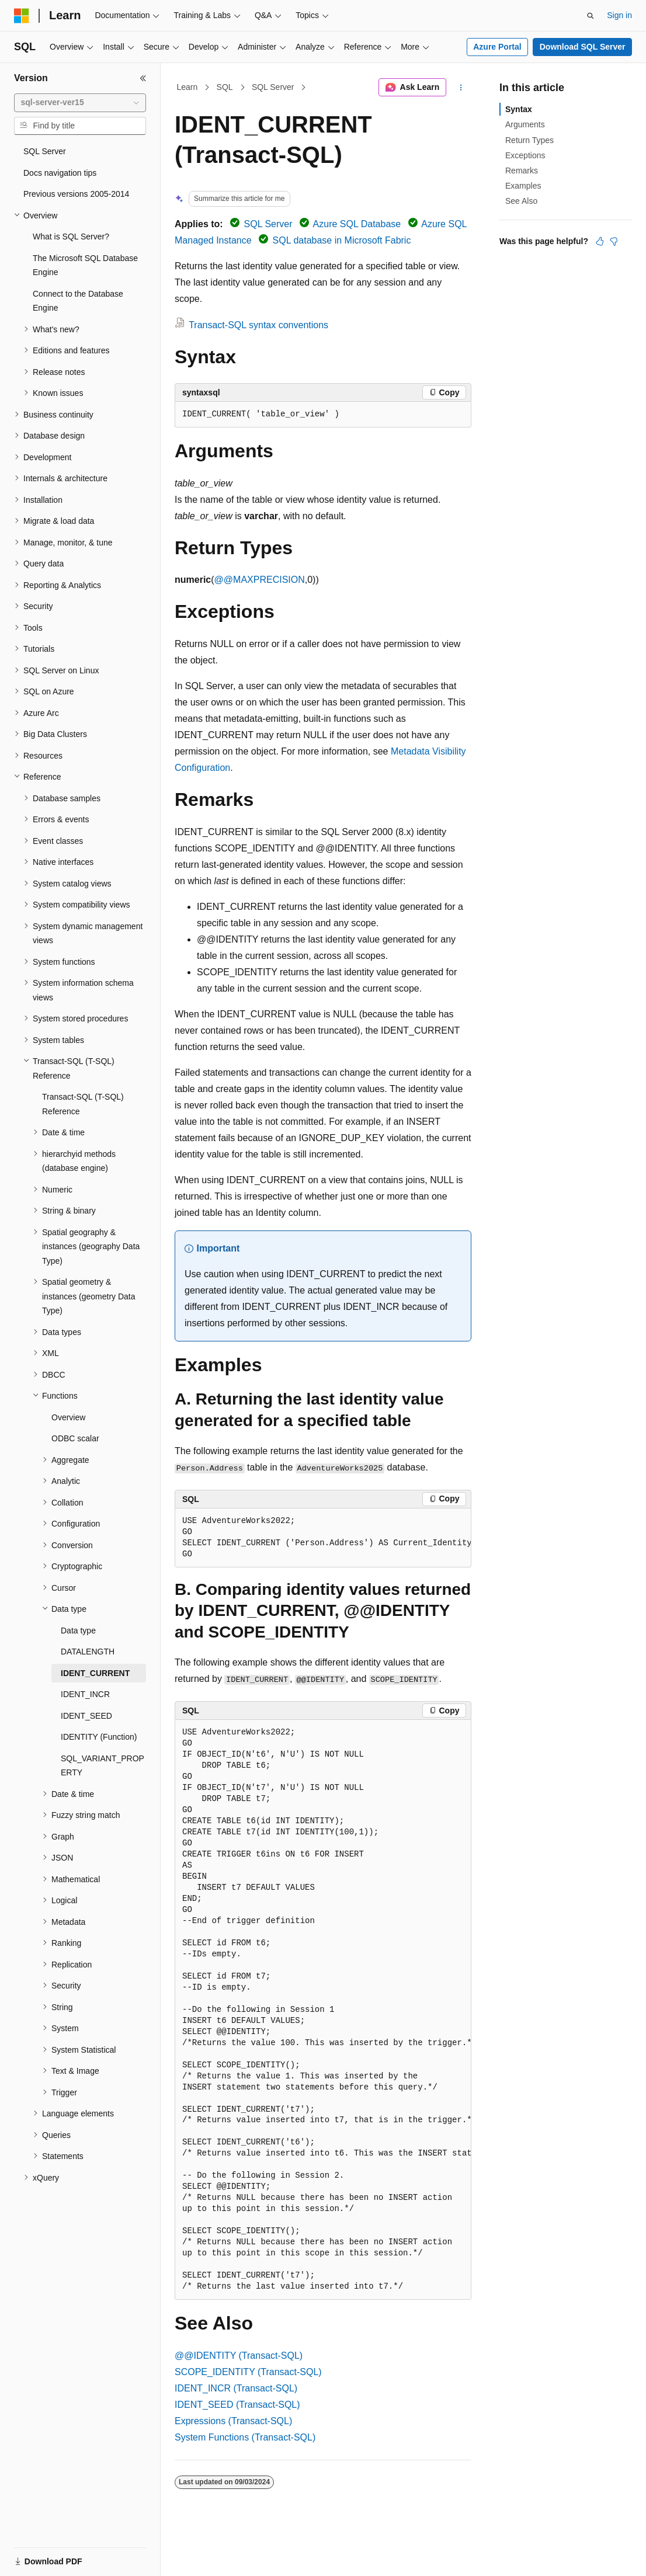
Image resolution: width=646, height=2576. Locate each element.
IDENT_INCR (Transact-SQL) (236, 2388)
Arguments (525, 124)
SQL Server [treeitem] (44, 151)
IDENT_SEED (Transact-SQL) (237, 2405)
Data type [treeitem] (78, 1630)
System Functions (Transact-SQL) (245, 2437)
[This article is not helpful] (614, 241)
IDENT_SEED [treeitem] (86, 1715)
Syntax (518, 109)
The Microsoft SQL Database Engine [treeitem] (85, 265)
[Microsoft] (21, 15)
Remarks (521, 170)
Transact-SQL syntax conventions (258, 325)
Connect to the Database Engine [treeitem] (78, 301)
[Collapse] (143, 78)
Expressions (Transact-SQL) (233, 2421)
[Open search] (590, 15)
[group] (323, 1537)
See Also (521, 201)
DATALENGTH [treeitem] (87, 1651)
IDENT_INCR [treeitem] (85, 1694)
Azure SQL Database (357, 224)
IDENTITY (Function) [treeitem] (99, 1736)
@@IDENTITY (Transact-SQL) (239, 2356)
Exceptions (525, 155)
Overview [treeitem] (68, 1417)
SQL (225, 87)
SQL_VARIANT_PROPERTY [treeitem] (102, 1766)
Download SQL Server (583, 46)
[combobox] (80, 102)
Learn (187, 87)
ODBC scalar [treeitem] (75, 1438)
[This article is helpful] (600, 241)
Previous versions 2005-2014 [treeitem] (76, 194)
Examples (523, 185)
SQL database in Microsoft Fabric (342, 240)
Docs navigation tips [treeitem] (59, 173)
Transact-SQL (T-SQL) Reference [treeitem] (83, 1104)
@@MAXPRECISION (259, 580)
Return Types (529, 140)
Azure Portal (497, 46)
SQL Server (273, 87)
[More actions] (461, 87)
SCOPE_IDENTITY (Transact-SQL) (248, 2372)
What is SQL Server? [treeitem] (71, 236)
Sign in (619, 15)
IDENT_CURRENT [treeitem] (95, 1673)
